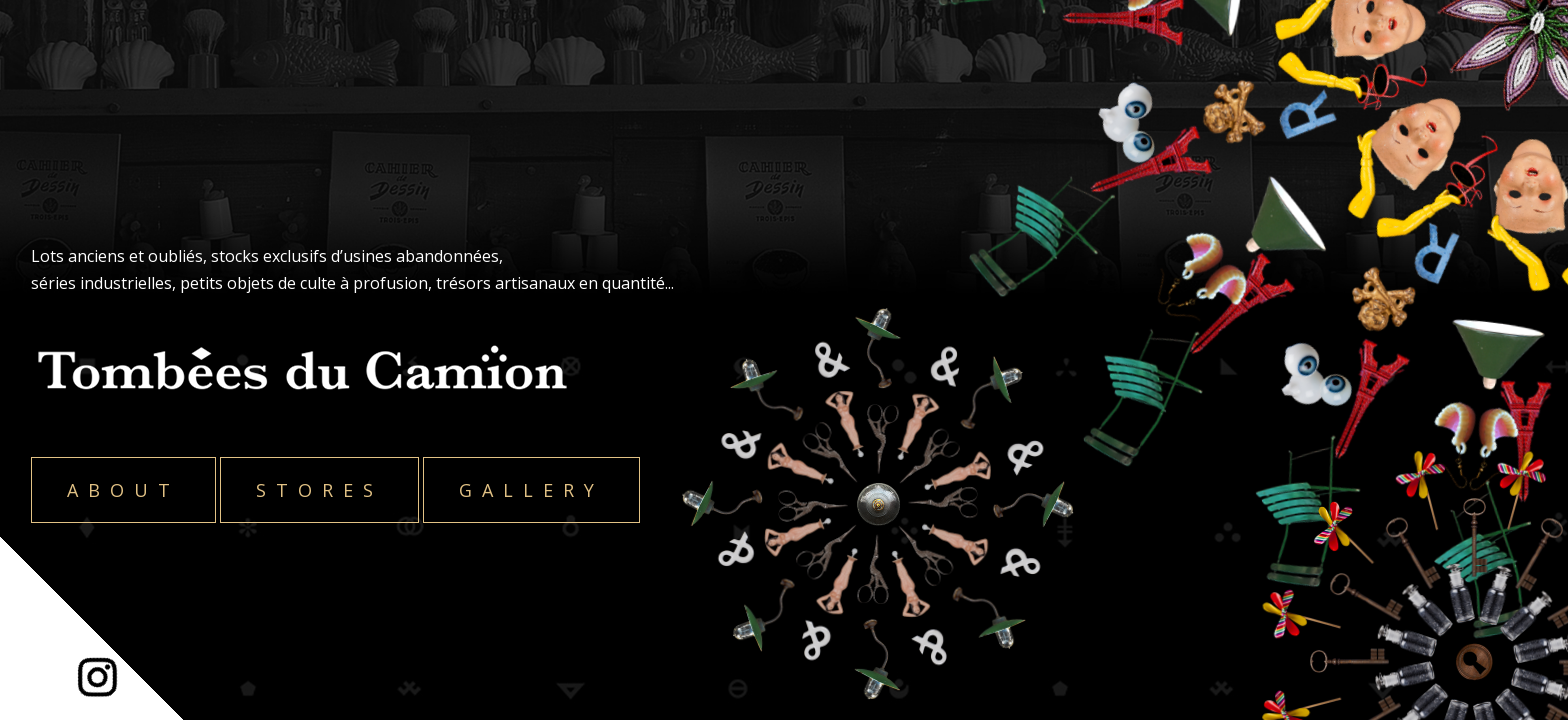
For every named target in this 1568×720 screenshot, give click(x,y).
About (123, 490)
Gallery (531, 490)
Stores (319, 490)
